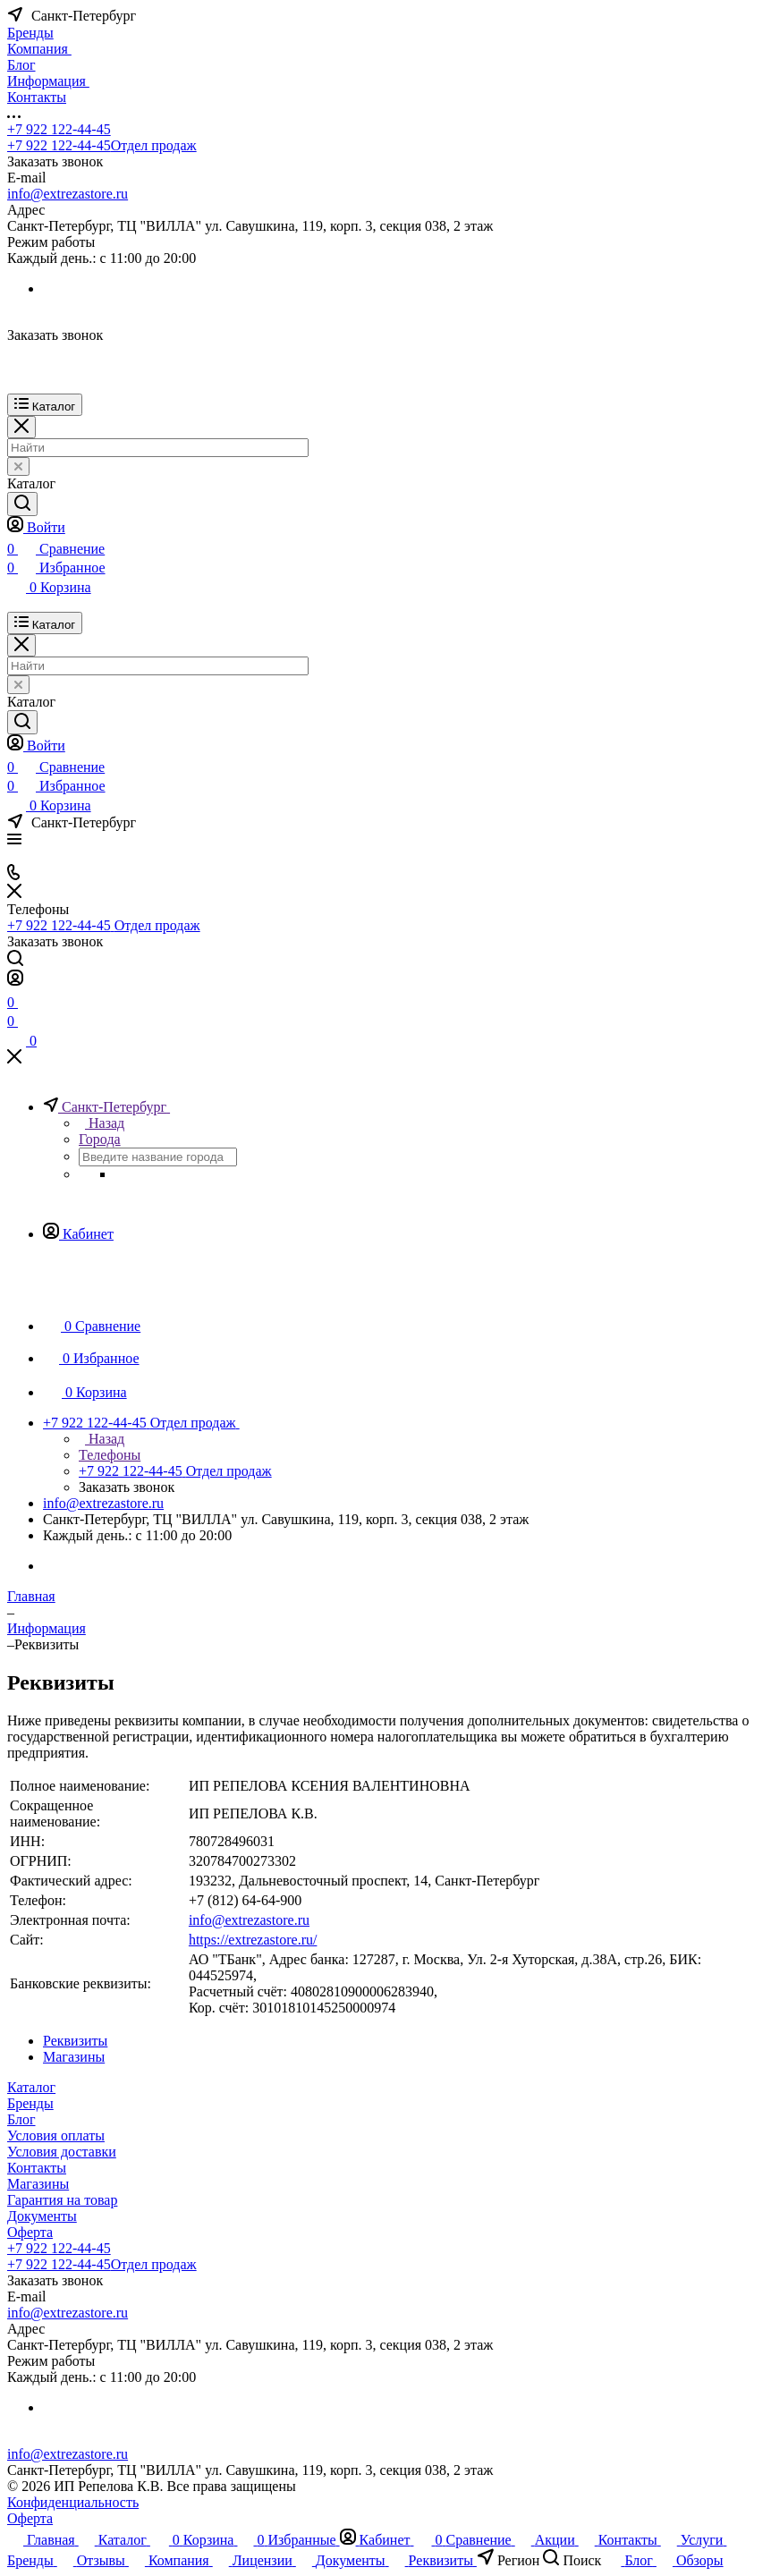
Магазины (74, 2056)
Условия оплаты (56, 2135)
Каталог (31, 2087)
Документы (42, 2216)
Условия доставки (61, 2151)
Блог (21, 2119)
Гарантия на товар (62, 2199)
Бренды (30, 2103)
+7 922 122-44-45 (59, 129)
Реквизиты (75, 2040)
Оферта (30, 2232)
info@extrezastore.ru (67, 193)
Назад (101, 1123)
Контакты (36, 2167)
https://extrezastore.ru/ (253, 1939)
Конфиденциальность (73, 2502)
